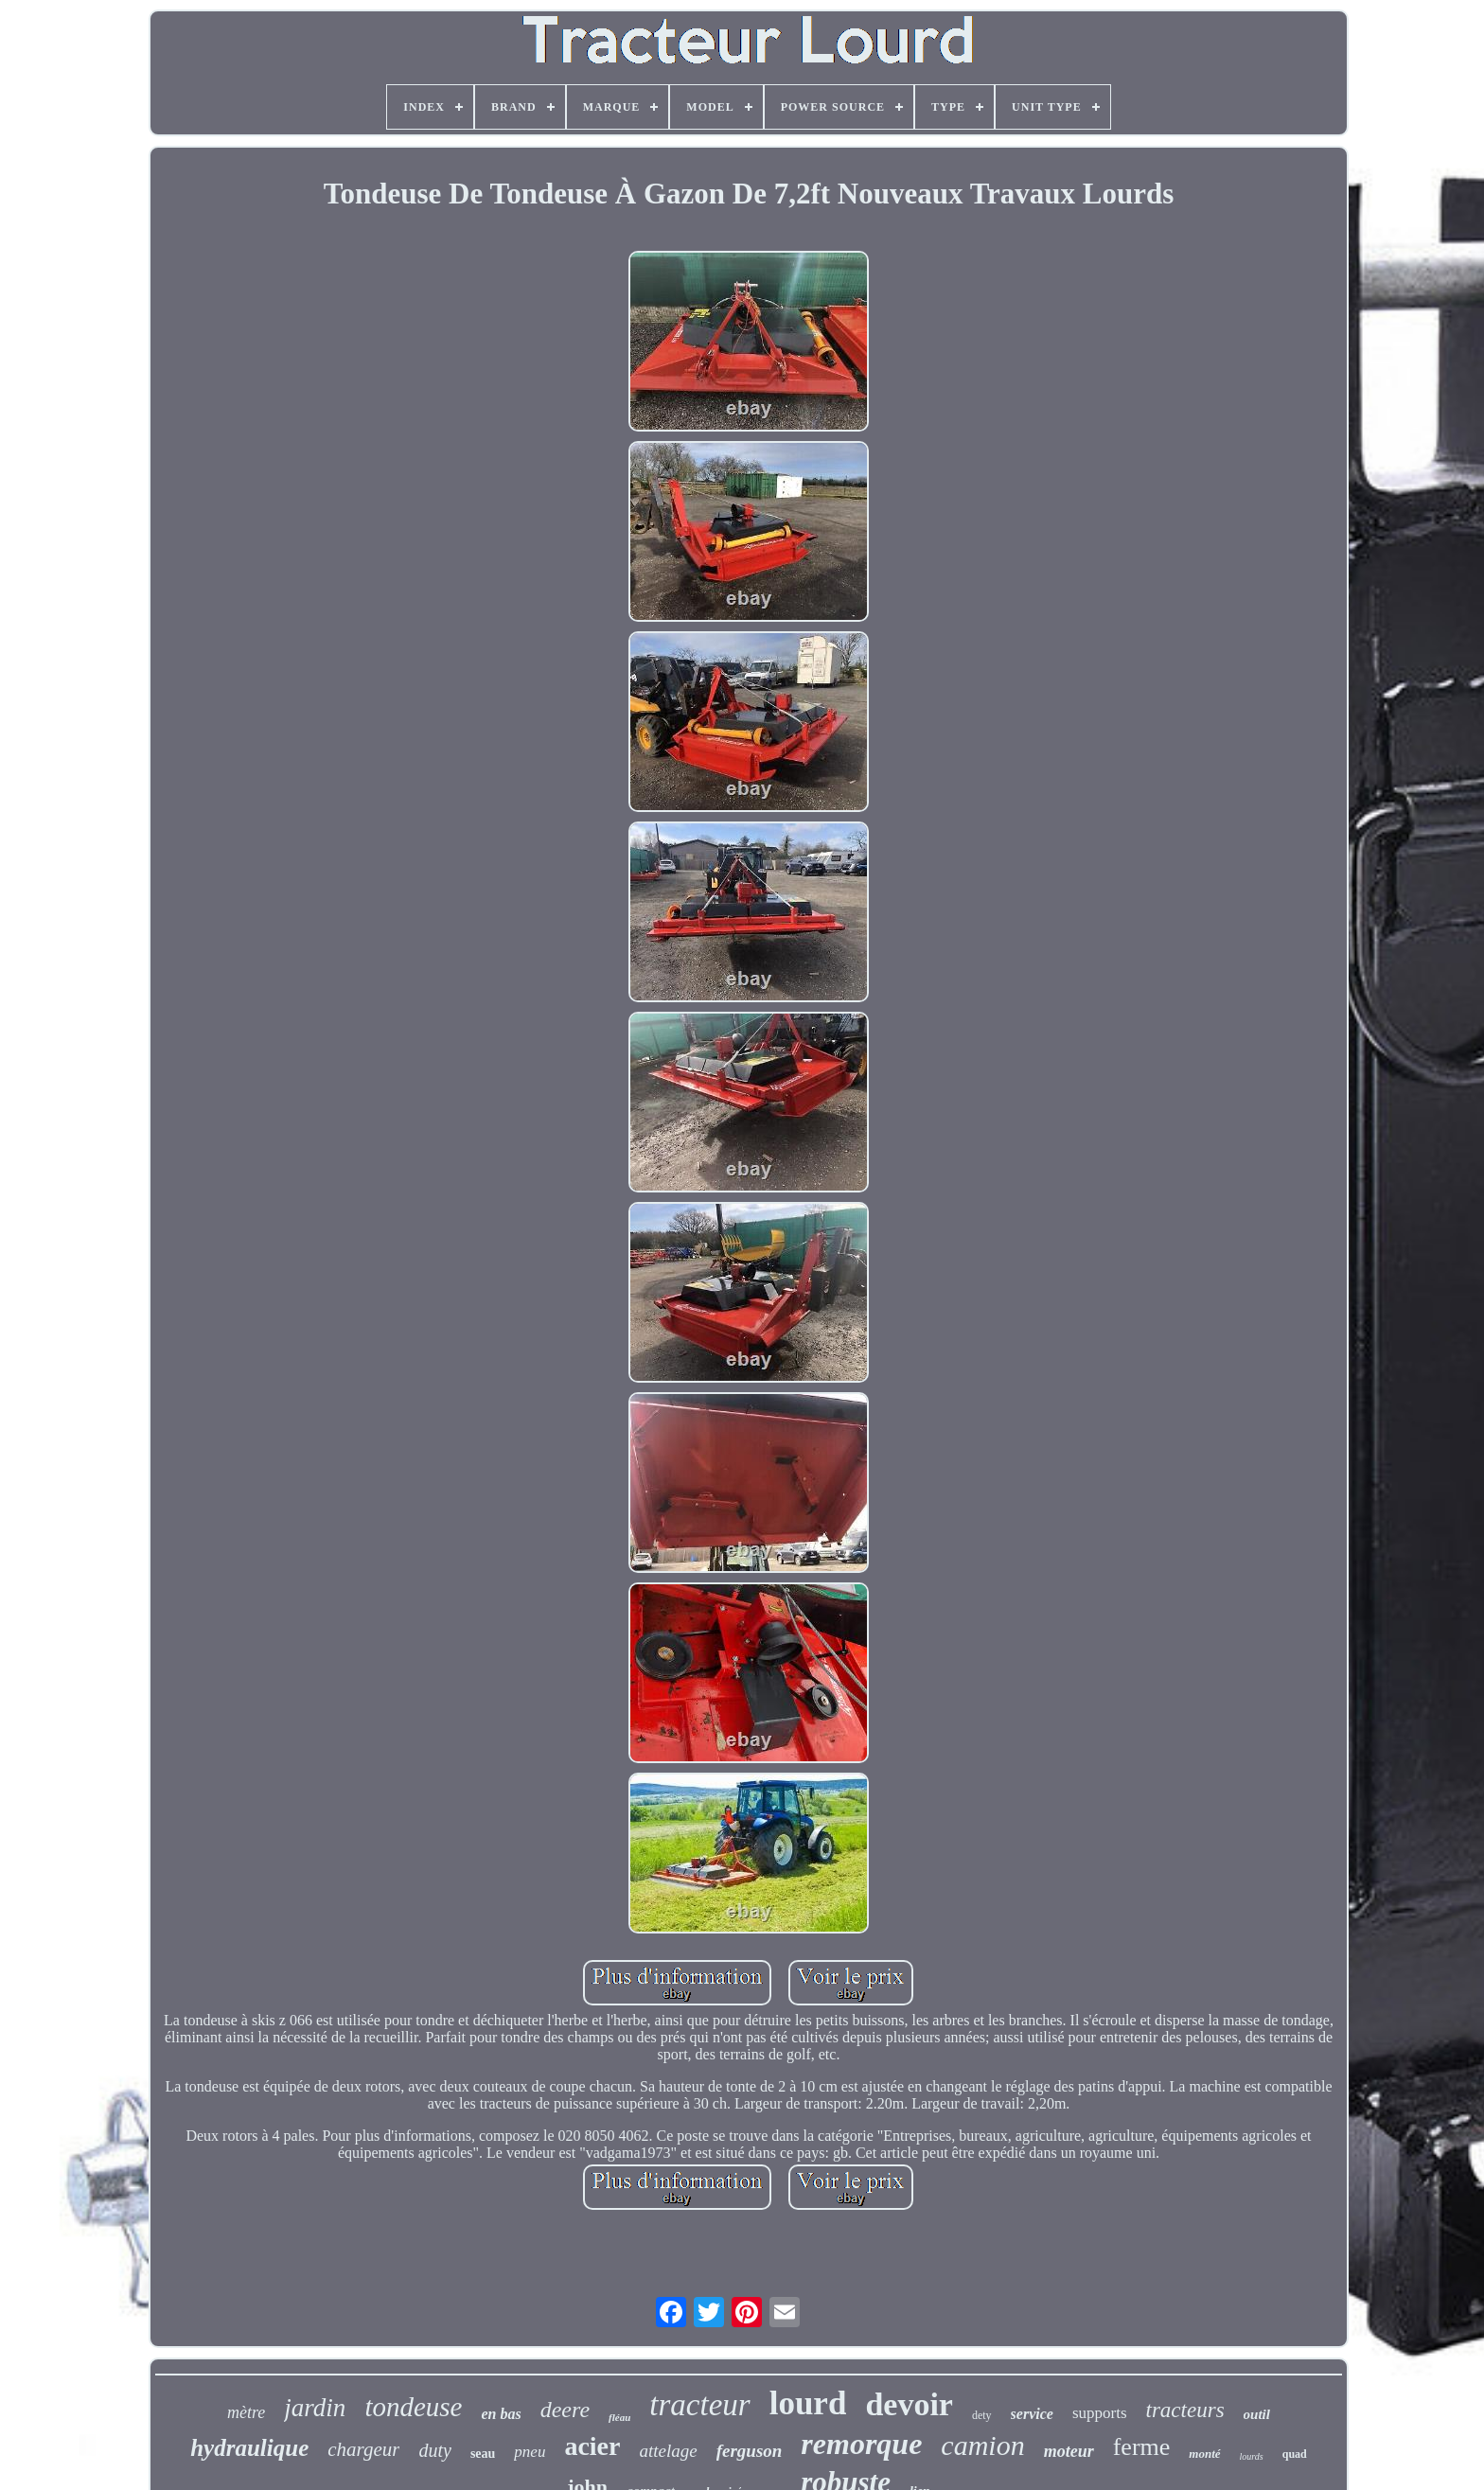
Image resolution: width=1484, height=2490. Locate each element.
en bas (501, 2414)
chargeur (363, 2449)
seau (482, 2453)
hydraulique (249, 2448)
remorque (861, 2444)
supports (1099, 2413)
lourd (808, 2403)
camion (982, 2445)
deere (565, 2409)
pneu (529, 2452)
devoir (909, 2404)
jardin (314, 2407)
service (1032, 2414)
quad (1294, 2454)
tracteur (699, 2405)
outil (1257, 2414)
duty (434, 2450)
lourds (1251, 2456)
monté (1204, 2453)
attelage (668, 2451)
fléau (619, 2417)
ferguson (749, 2451)
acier (592, 2446)
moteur (1069, 2451)
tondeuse (413, 2407)
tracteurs (1185, 2410)
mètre (246, 2412)
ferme (1142, 2447)
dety (982, 2415)
